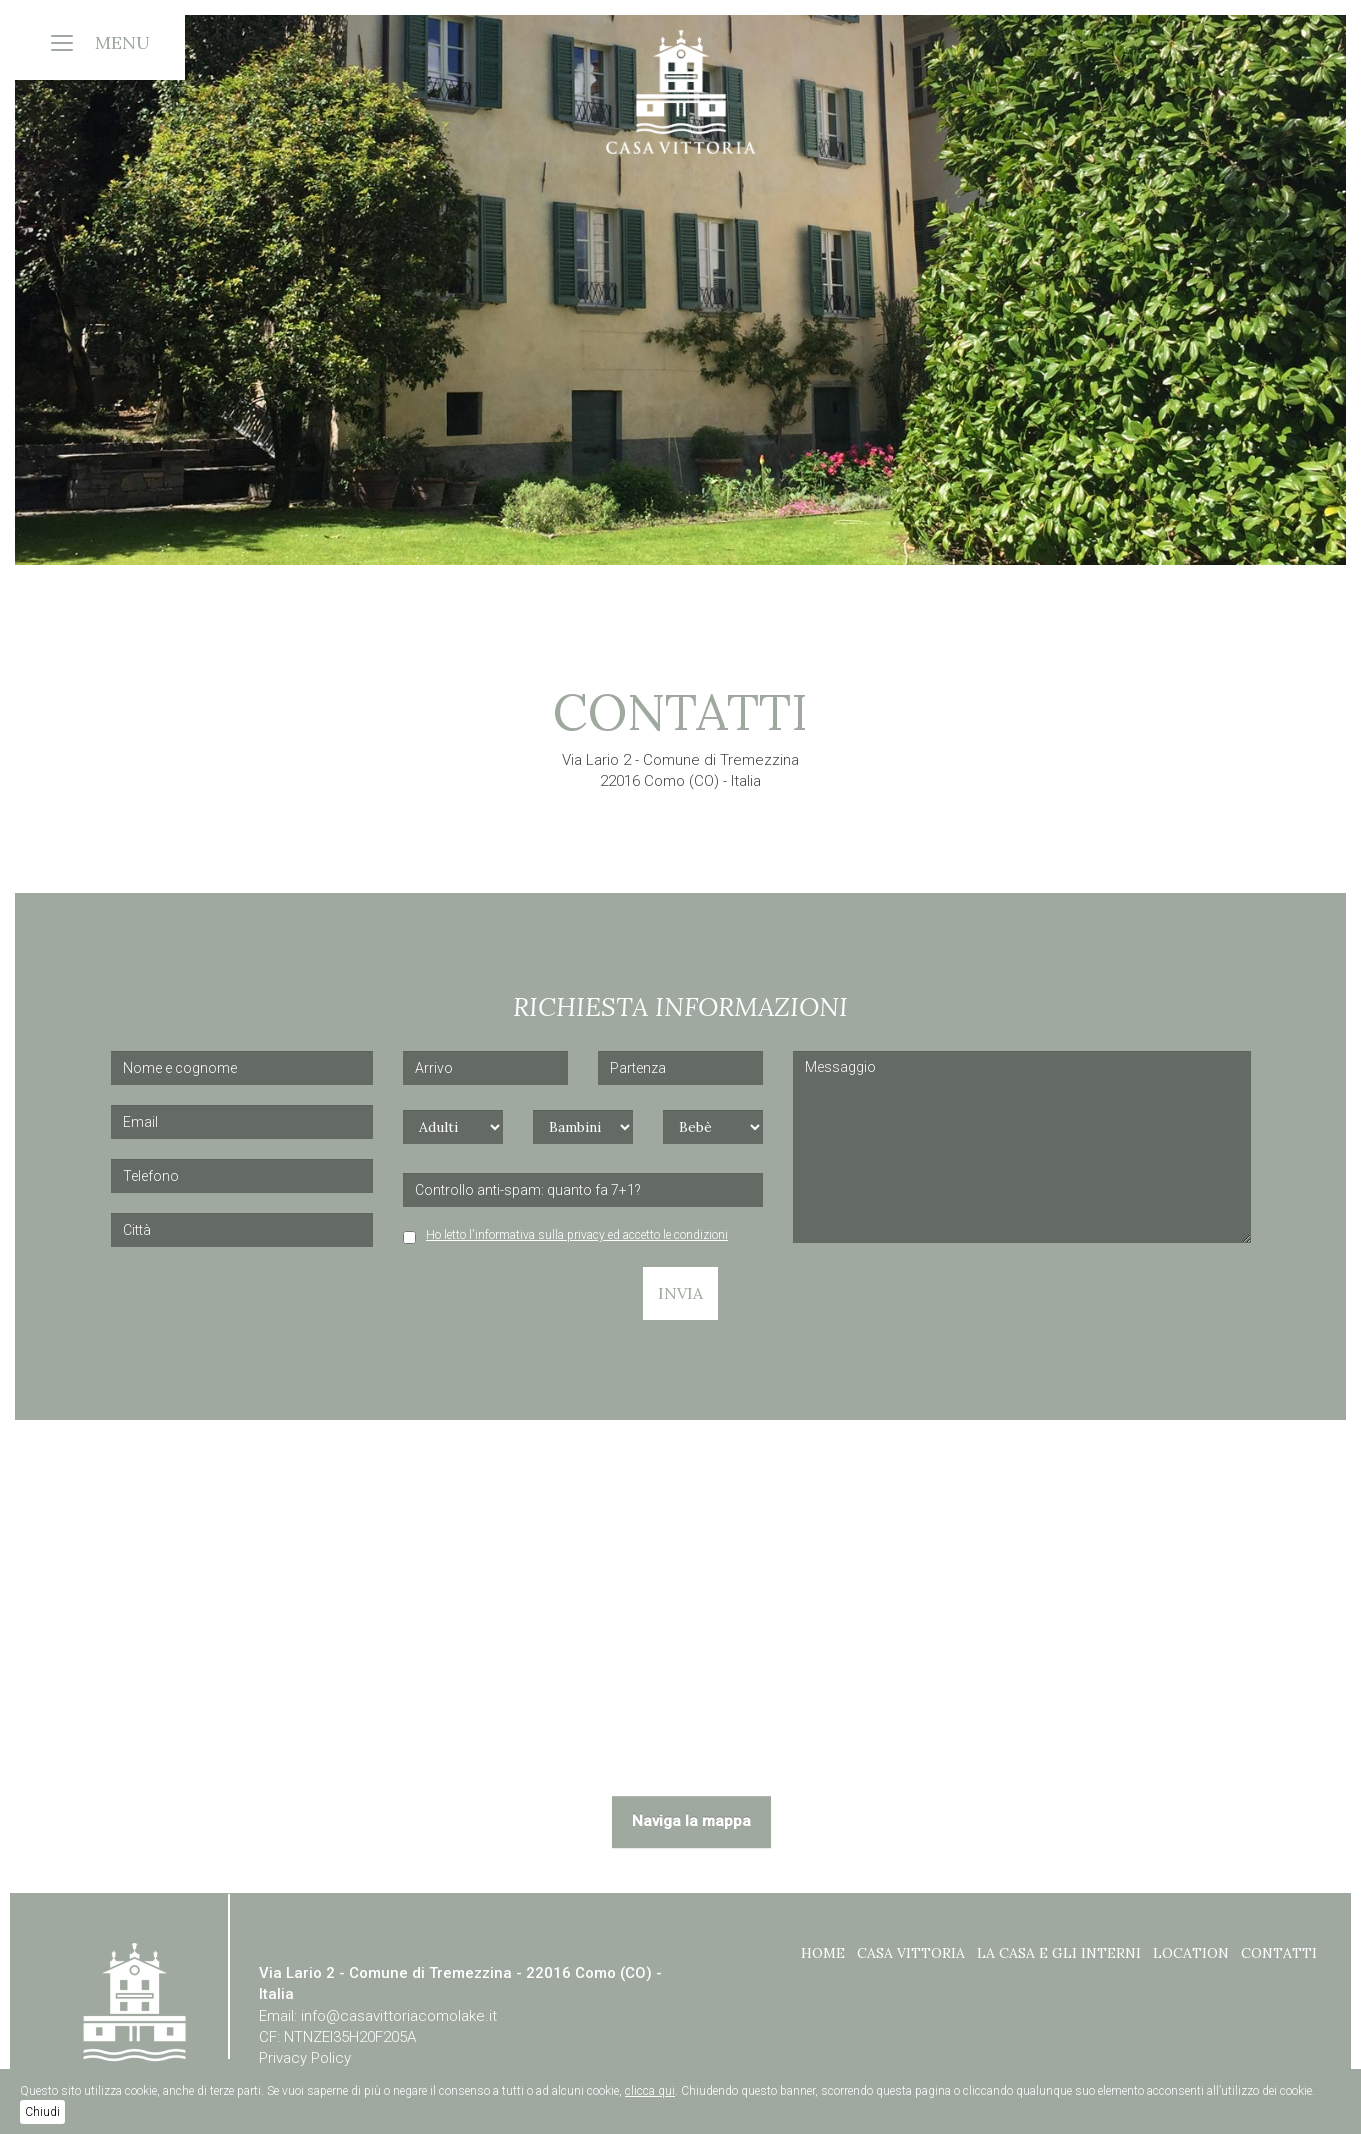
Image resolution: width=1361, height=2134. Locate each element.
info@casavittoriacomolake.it (399, 2016)
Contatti (1279, 1953)
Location (1191, 1953)
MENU (122, 42)
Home (823, 1953)
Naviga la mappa (691, 1821)
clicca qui (650, 2091)
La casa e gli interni (1059, 1953)
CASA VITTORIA (911, 1953)
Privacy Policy (305, 2058)
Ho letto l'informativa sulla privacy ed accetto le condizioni (577, 1235)
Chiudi (42, 2112)
